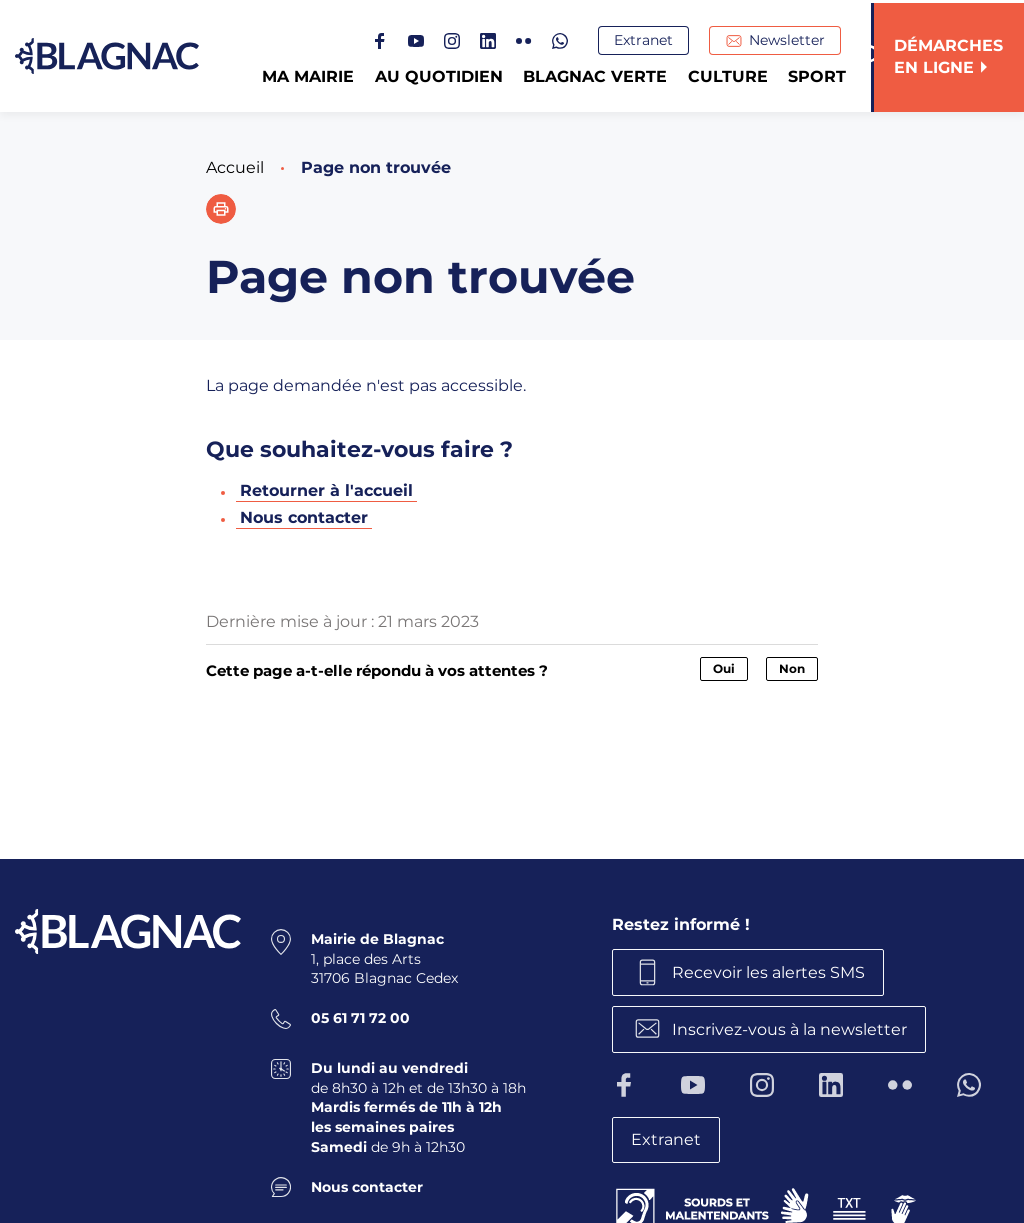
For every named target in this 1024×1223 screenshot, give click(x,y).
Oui (724, 668)
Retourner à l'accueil (326, 490)
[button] (221, 209)
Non (792, 668)
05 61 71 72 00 (360, 1018)
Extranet (646, 41)
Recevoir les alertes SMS (769, 971)
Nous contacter (304, 517)
